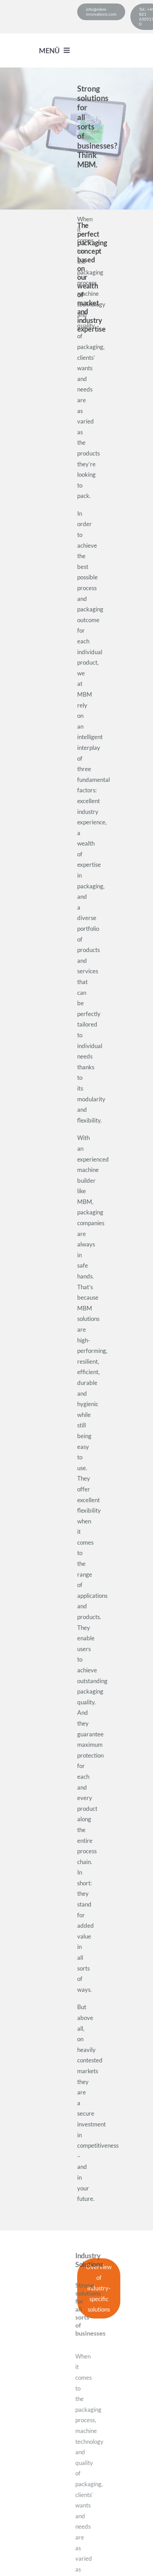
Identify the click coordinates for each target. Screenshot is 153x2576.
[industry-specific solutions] (98, 2288)
